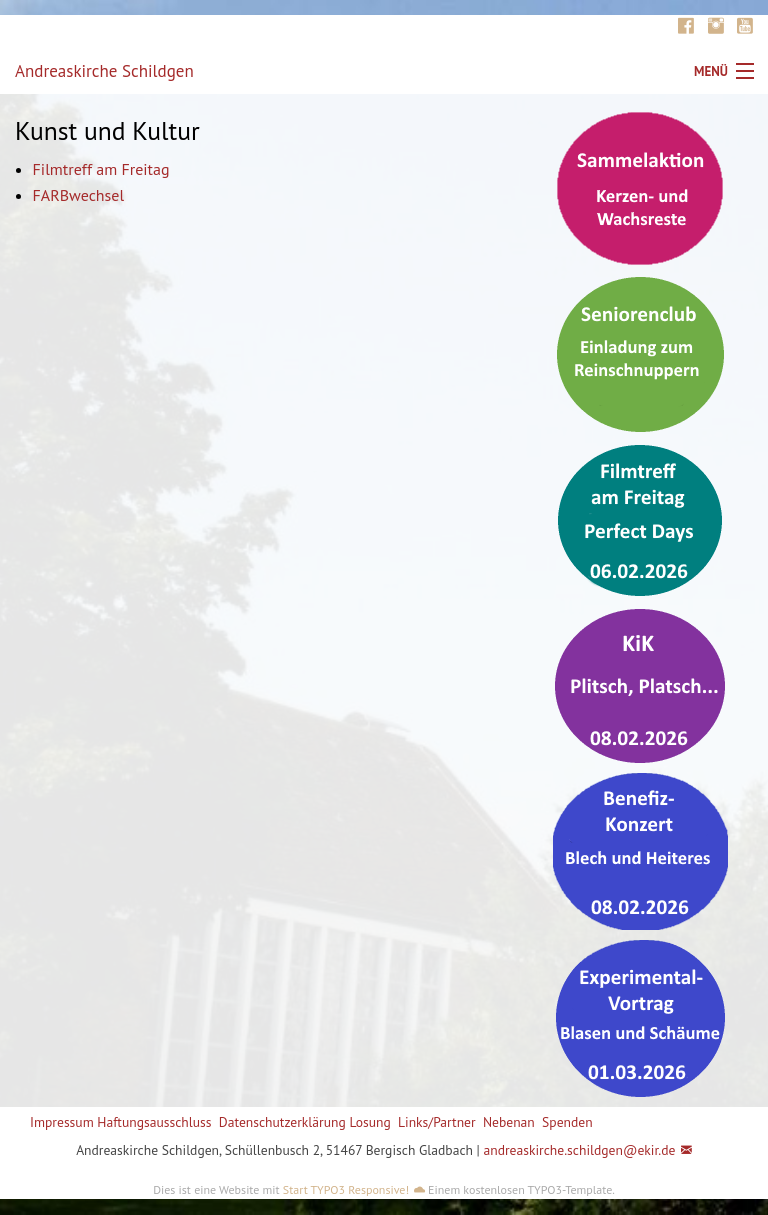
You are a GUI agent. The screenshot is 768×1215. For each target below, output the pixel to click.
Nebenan (509, 1122)
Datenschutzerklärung (282, 1122)
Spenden (567, 1122)
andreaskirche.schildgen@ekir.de (579, 1150)
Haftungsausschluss (154, 1122)
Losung (369, 1122)
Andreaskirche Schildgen (104, 71)
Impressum (62, 1122)
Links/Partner (437, 1122)
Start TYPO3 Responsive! (346, 1189)
